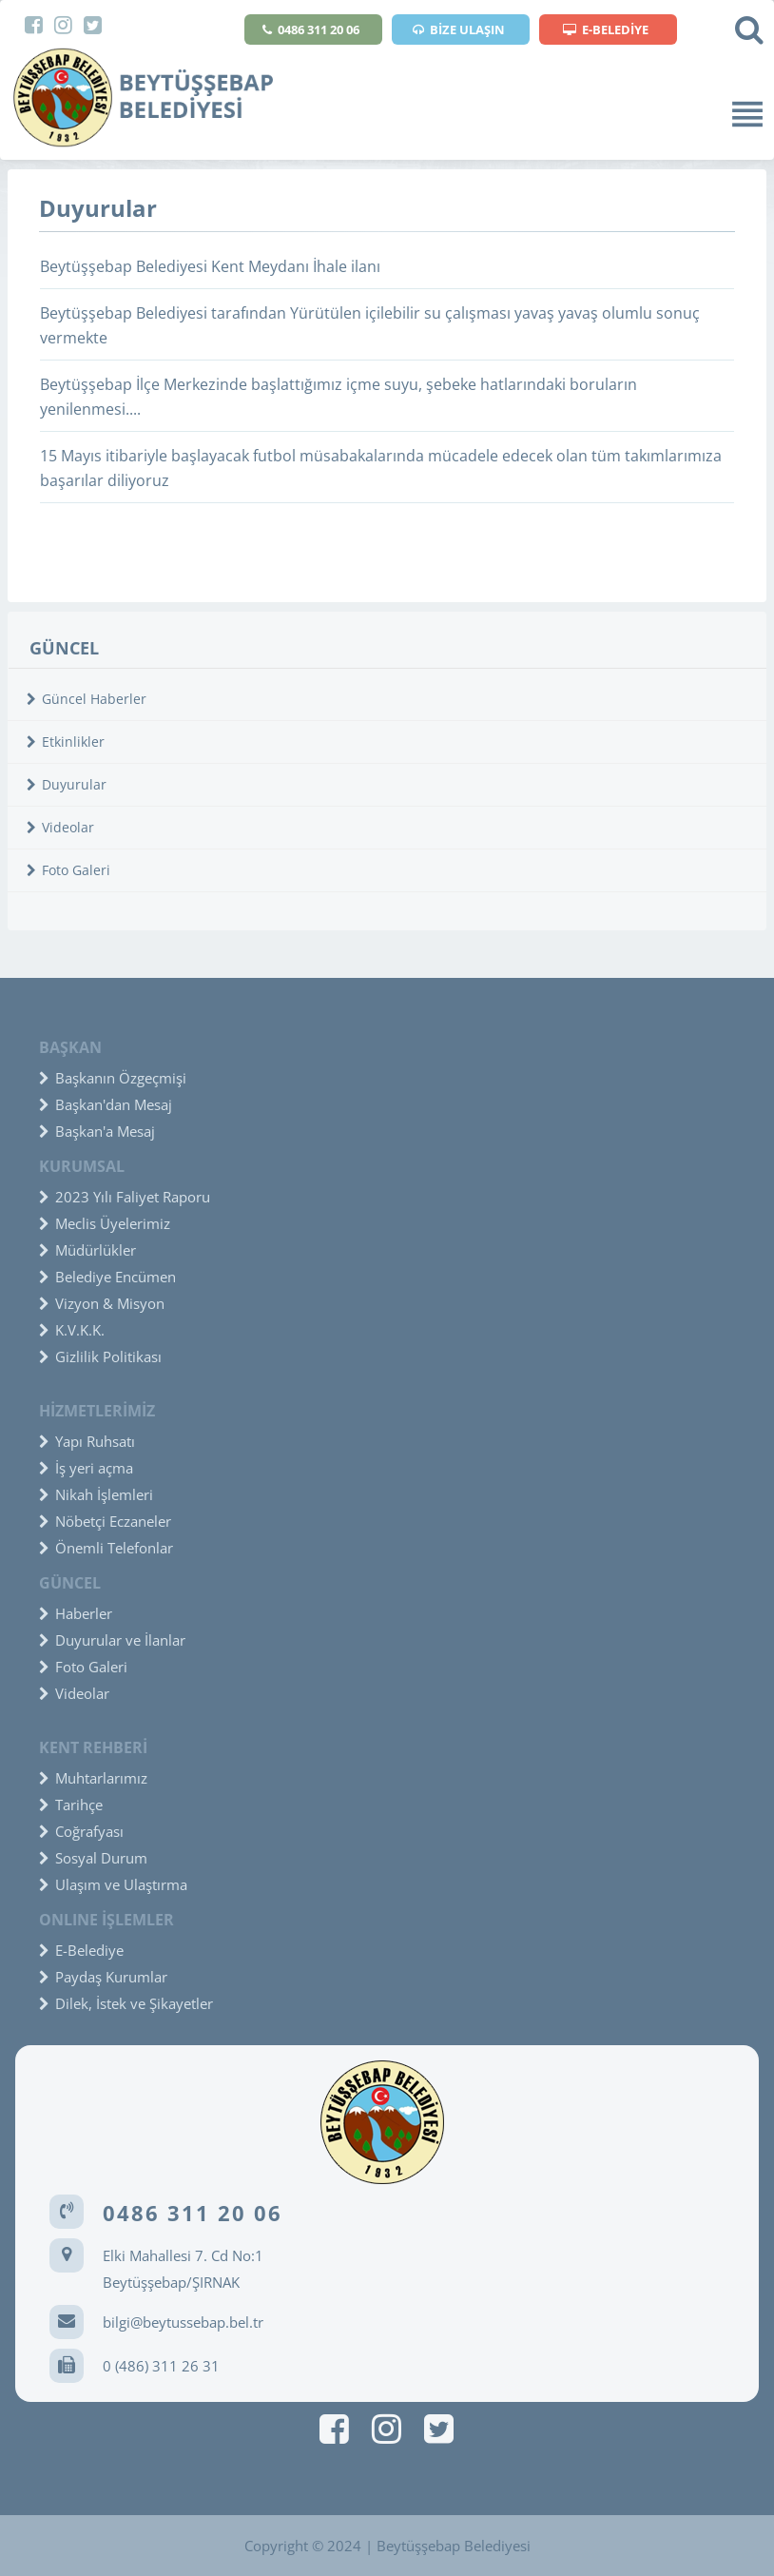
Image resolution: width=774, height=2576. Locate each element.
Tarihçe (71, 1804)
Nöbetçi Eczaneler (105, 1521)
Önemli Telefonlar (106, 1547)
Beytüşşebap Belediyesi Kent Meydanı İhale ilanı (210, 266)
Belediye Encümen (107, 1276)
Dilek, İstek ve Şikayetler (126, 2003)
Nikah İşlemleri (96, 1494)
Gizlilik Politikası (100, 1356)
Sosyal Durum (93, 1857)
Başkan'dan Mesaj (105, 1104)
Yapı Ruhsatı (87, 1441)
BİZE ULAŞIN (459, 29)
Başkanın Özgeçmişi (112, 1077)
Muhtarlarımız (93, 1777)
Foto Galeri (68, 870)
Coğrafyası (81, 1831)
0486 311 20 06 (310, 29)
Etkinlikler (66, 741)
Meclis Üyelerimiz (104, 1223)
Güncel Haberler (86, 699)
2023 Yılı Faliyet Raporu (124, 1196)
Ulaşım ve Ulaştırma (113, 1884)
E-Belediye (81, 1950)
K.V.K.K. (72, 1329)
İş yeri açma (86, 1467)
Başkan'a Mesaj (97, 1131)
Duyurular (66, 784)
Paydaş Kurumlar (103, 1976)
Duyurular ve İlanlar (112, 1639)
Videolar (60, 827)
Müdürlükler (87, 1249)
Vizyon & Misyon (101, 1303)
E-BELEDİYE (605, 29)
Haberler (75, 1613)
